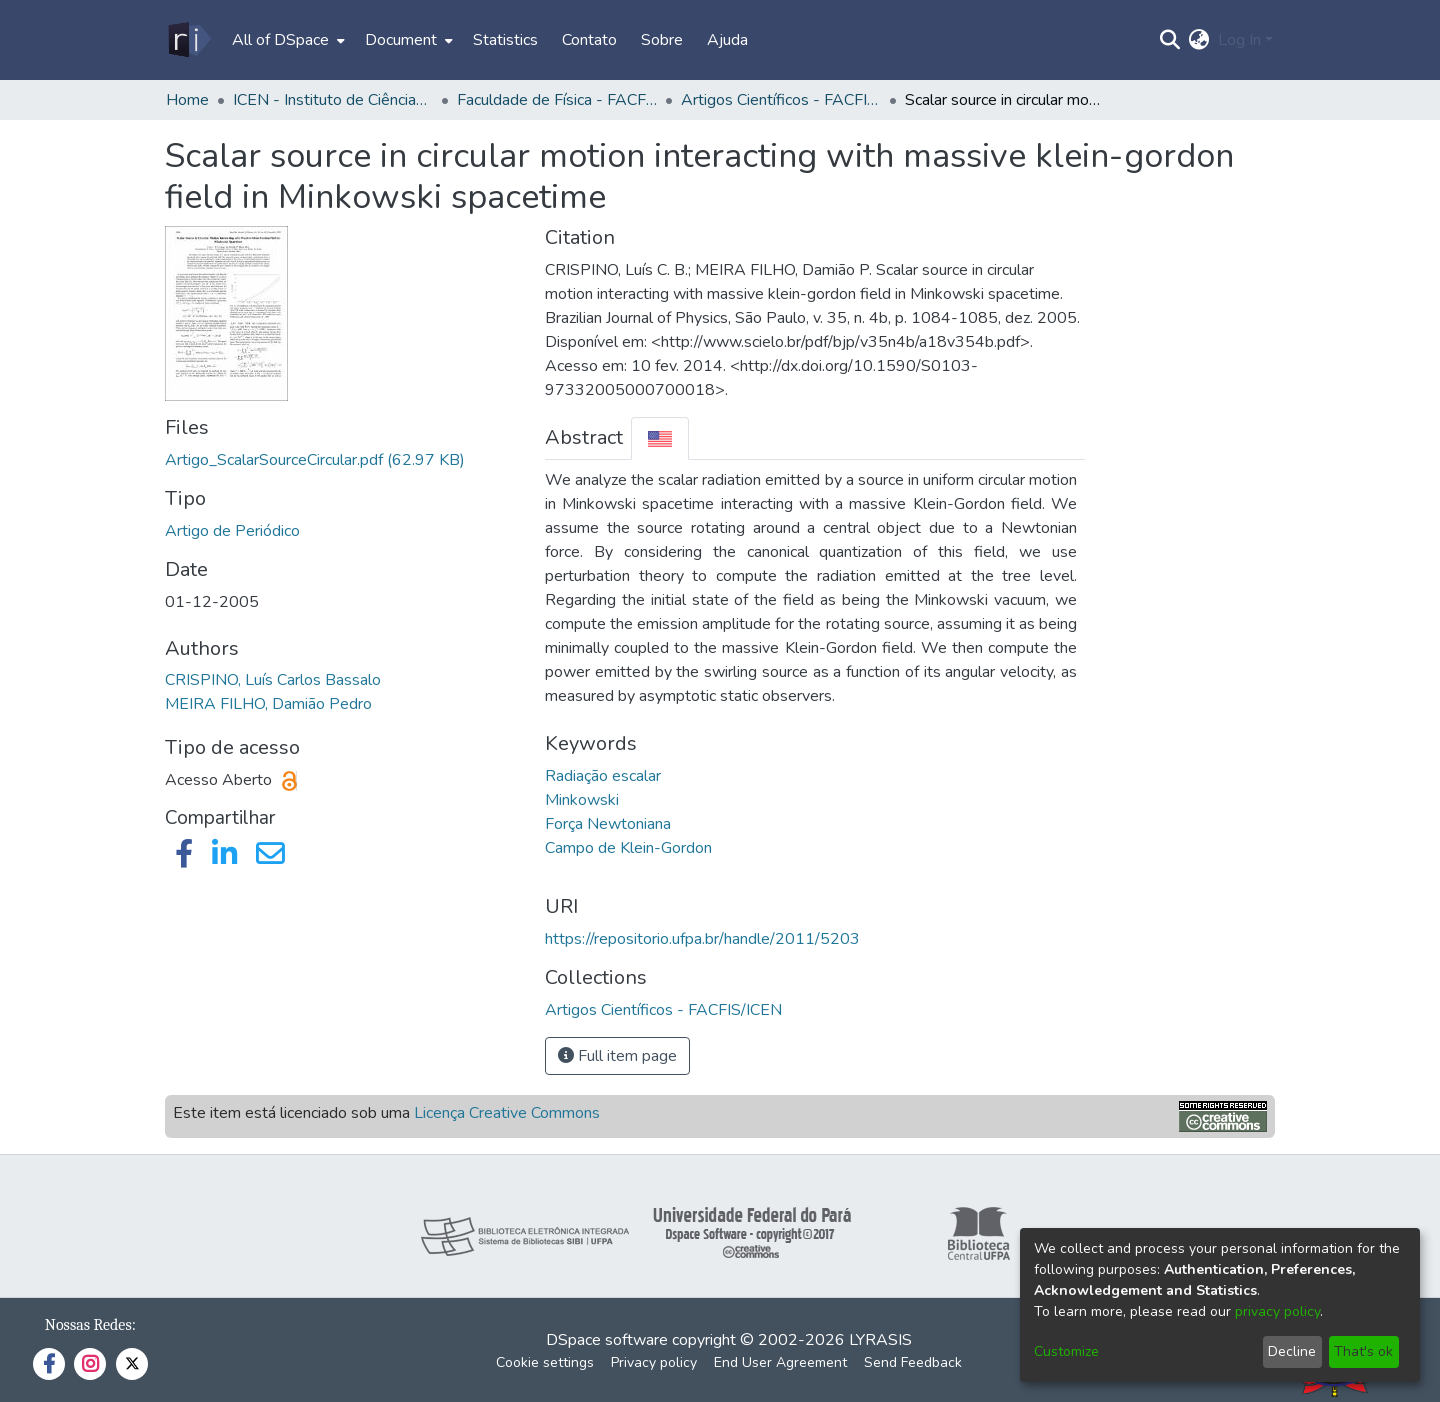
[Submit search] (1170, 40)
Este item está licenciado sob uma (386, 1113)
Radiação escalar (603, 776)
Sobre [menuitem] (662, 40)
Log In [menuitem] (1239, 40)
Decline (1292, 1351)
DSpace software (607, 1340)
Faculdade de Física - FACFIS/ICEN (557, 100)
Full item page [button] (617, 1056)
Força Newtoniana (608, 824)
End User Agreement (780, 1362)
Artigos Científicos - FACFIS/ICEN (781, 100)
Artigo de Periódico (232, 531)
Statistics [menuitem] (505, 40)
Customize (1066, 1351)
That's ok (1363, 1351)
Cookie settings (545, 1362)
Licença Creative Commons (507, 1113)
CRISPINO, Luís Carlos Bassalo (273, 680)
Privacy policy (654, 1362)
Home (187, 100)
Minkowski (582, 800)
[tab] (660, 438)
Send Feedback (913, 1362)
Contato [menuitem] (589, 40)
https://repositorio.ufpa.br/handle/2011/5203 (702, 939)
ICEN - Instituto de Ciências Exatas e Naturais (333, 100)
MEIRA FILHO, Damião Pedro (268, 704)
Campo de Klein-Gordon (628, 848)
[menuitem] (286, 40)
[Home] (188, 40)
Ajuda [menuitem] (727, 40)
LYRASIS (880, 1340)
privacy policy (1277, 1311)
